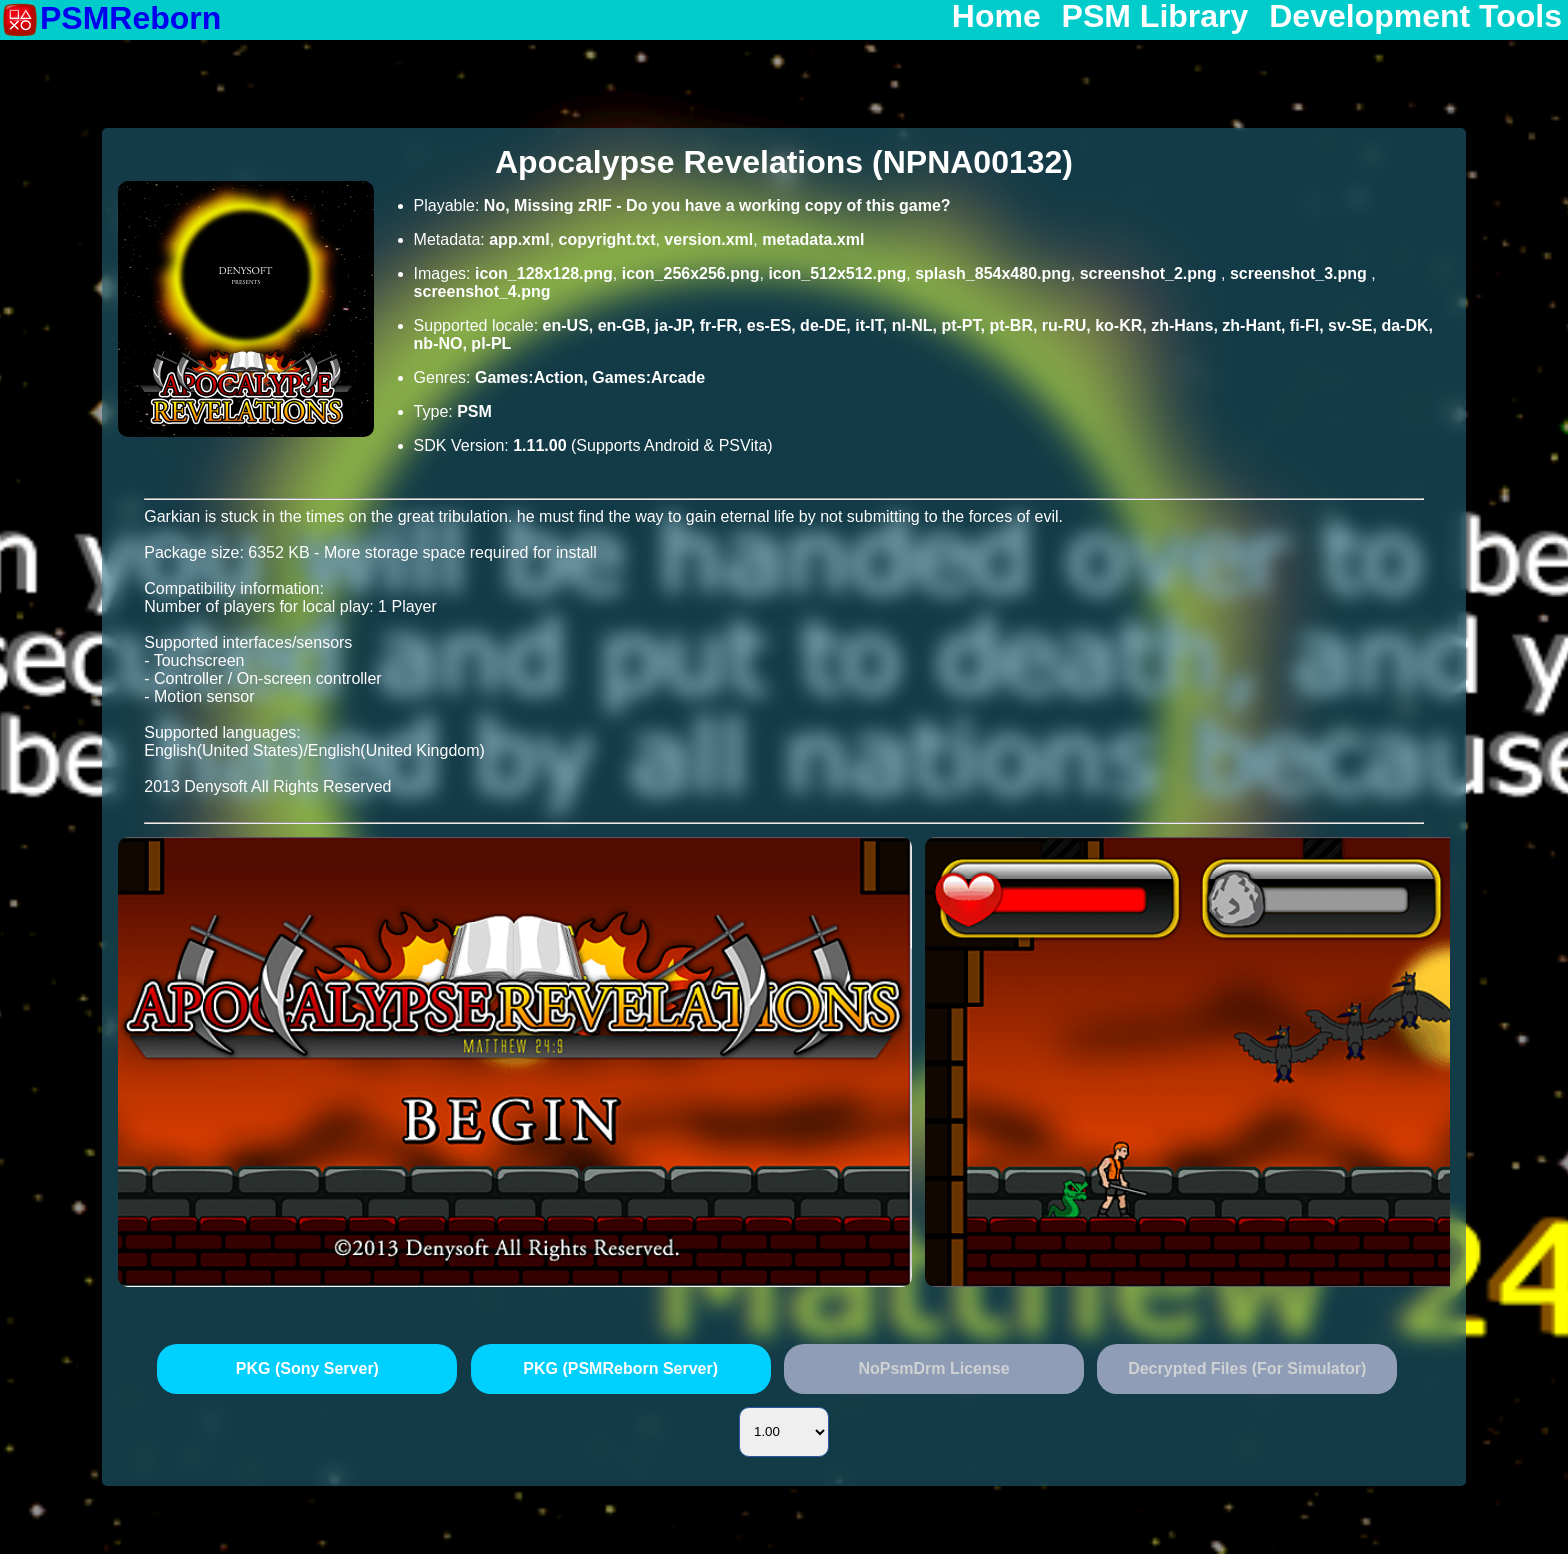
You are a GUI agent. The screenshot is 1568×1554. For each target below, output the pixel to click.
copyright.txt (607, 239)
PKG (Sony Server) (307, 1368)
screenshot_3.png (1300, 273)
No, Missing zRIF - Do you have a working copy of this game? (717, 205)
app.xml (519, 239)
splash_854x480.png (993, 273)
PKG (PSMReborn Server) (620, 1368)
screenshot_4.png (482, 291)
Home (996, 17)
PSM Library (1155, 17)
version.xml (708, 239)
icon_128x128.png (544, 273)
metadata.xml (813, 239)
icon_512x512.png (837, 273)
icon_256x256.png (691, 273)
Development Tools (1415, 17)
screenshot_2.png (1150, 273)
